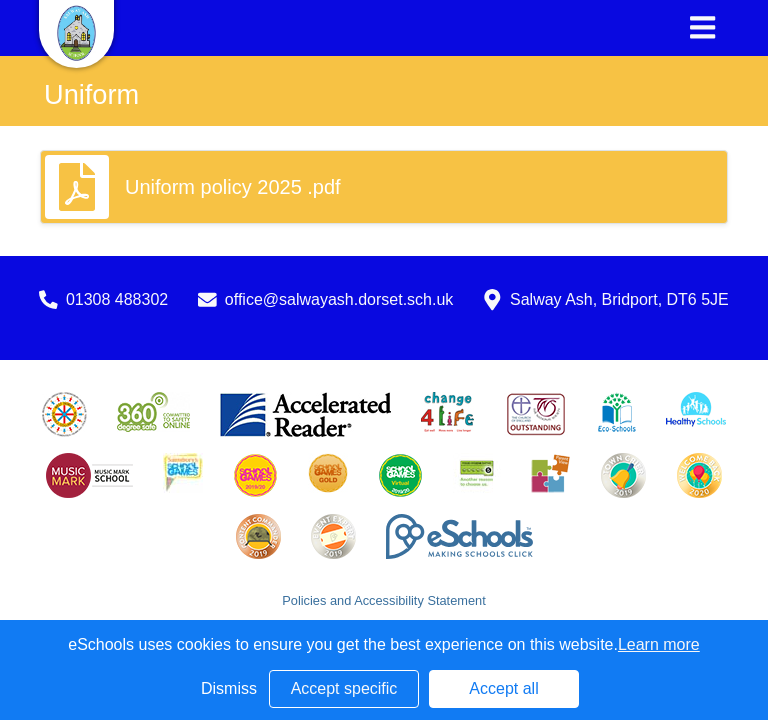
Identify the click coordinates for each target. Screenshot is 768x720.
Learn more (659, 644)
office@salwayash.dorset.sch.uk (339, 299)
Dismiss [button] (229, 688)
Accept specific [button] (344, 688)
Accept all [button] (503, 688)
